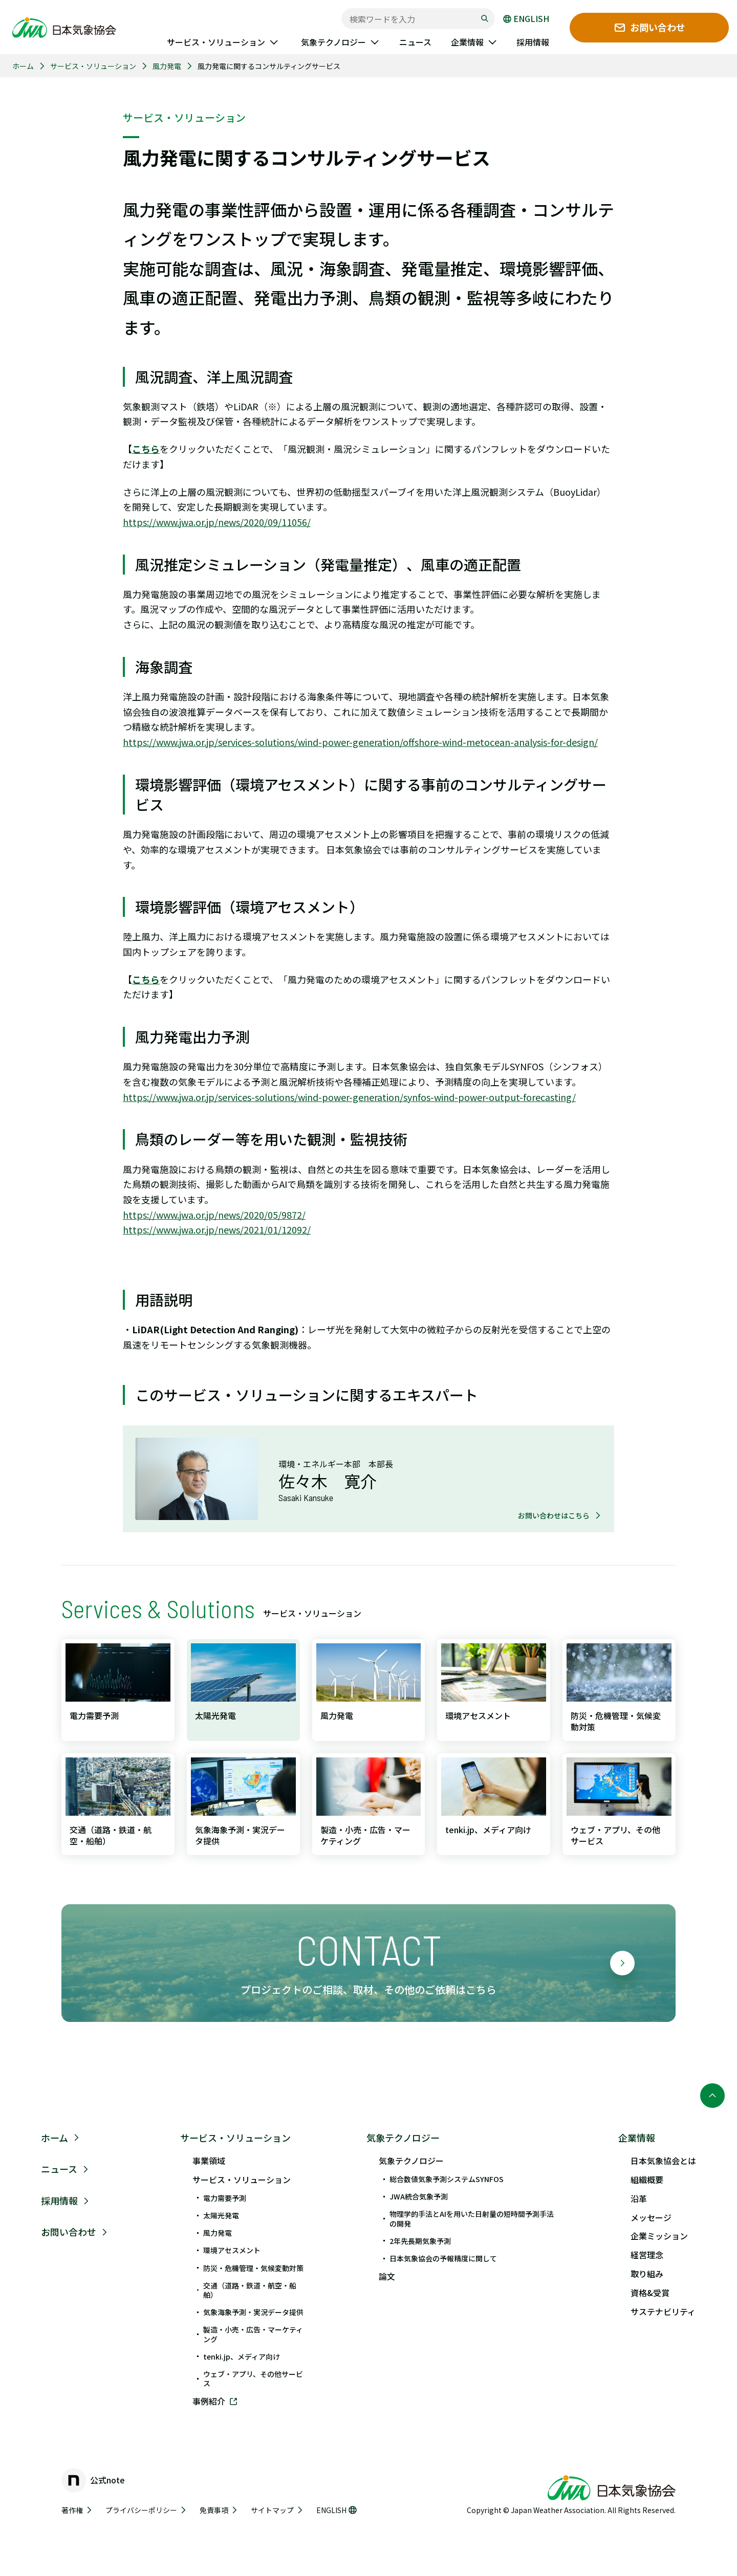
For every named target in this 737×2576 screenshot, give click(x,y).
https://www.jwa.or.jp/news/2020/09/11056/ (217, 522)
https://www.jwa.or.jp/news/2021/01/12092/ (217, 1229)
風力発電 (167, 66)
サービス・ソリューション (93, 66)
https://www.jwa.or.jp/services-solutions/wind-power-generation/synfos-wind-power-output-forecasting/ (349, 1097)
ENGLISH (526, 19)
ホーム (23, 66)
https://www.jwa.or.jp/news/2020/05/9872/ (214, 1214)
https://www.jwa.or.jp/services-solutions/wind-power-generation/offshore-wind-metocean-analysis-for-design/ (360, 741)
